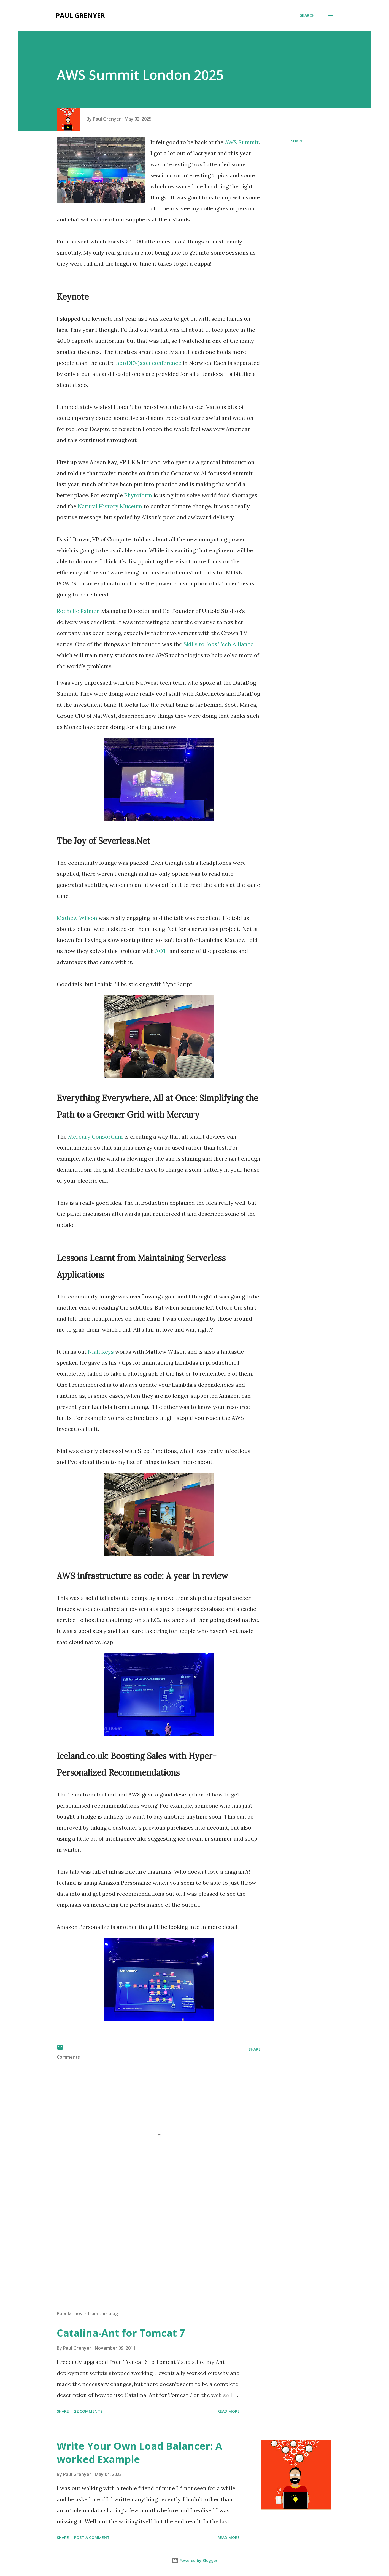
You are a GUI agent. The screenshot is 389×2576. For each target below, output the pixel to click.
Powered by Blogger (194, 2560)
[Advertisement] (150, 2241)
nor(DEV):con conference (148, 362)
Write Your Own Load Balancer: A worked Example (139, 2452)
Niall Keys (101, 1351)
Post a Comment (92, 2537)
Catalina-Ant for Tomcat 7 (121, 2333)
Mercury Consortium (95, 1136)
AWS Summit (242, 142)
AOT (161, 950)
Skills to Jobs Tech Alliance (218, 644)
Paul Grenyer (80, 15)
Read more (228, 2411)
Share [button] (297, 140)
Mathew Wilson (77, 917)
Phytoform (138, 495)
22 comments (88, 2411)
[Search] (307, 15)
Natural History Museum (110, 506)
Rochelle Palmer (78, 610)
